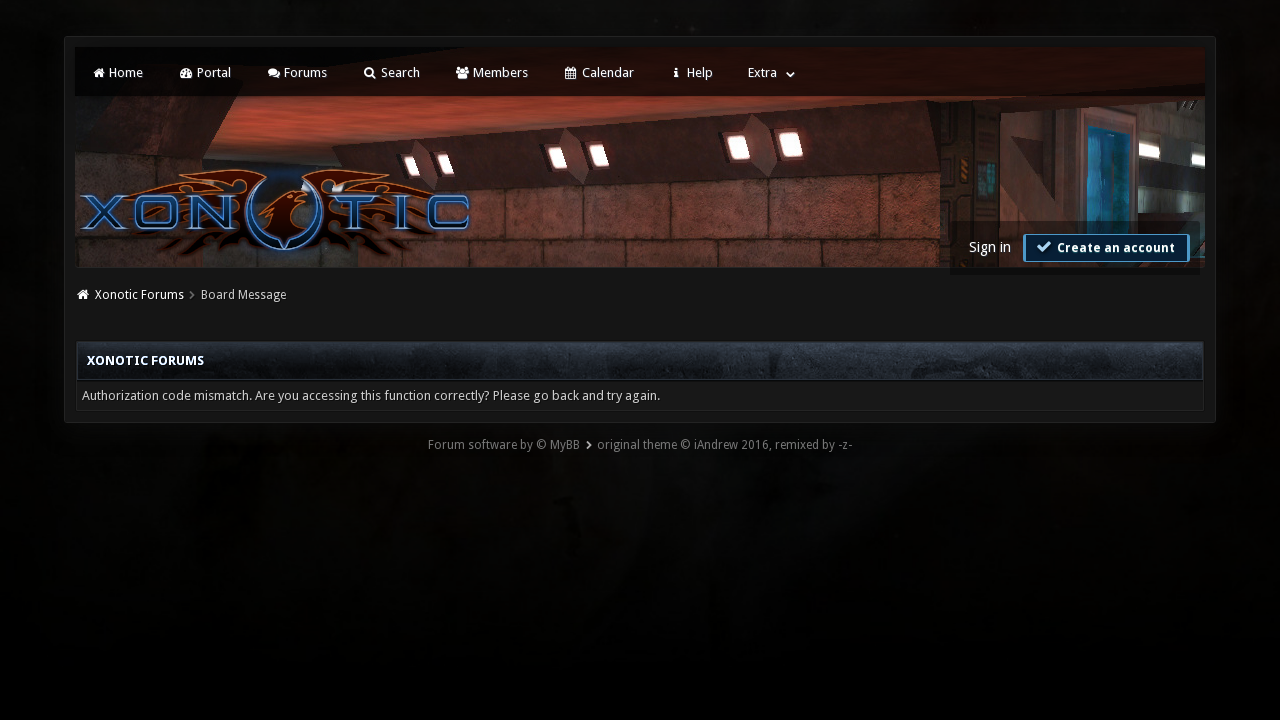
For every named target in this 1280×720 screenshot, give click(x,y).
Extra (762, 72)
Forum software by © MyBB (504, 445)
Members (491, 72)
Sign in (990, 247)
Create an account (1104, 247)
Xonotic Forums (139, 295)
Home (117, 72)
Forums (296, 72)
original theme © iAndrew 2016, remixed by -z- (724, 445)
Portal (204, 72)
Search (390, 72)
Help (691, 72)
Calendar (598, 72)
